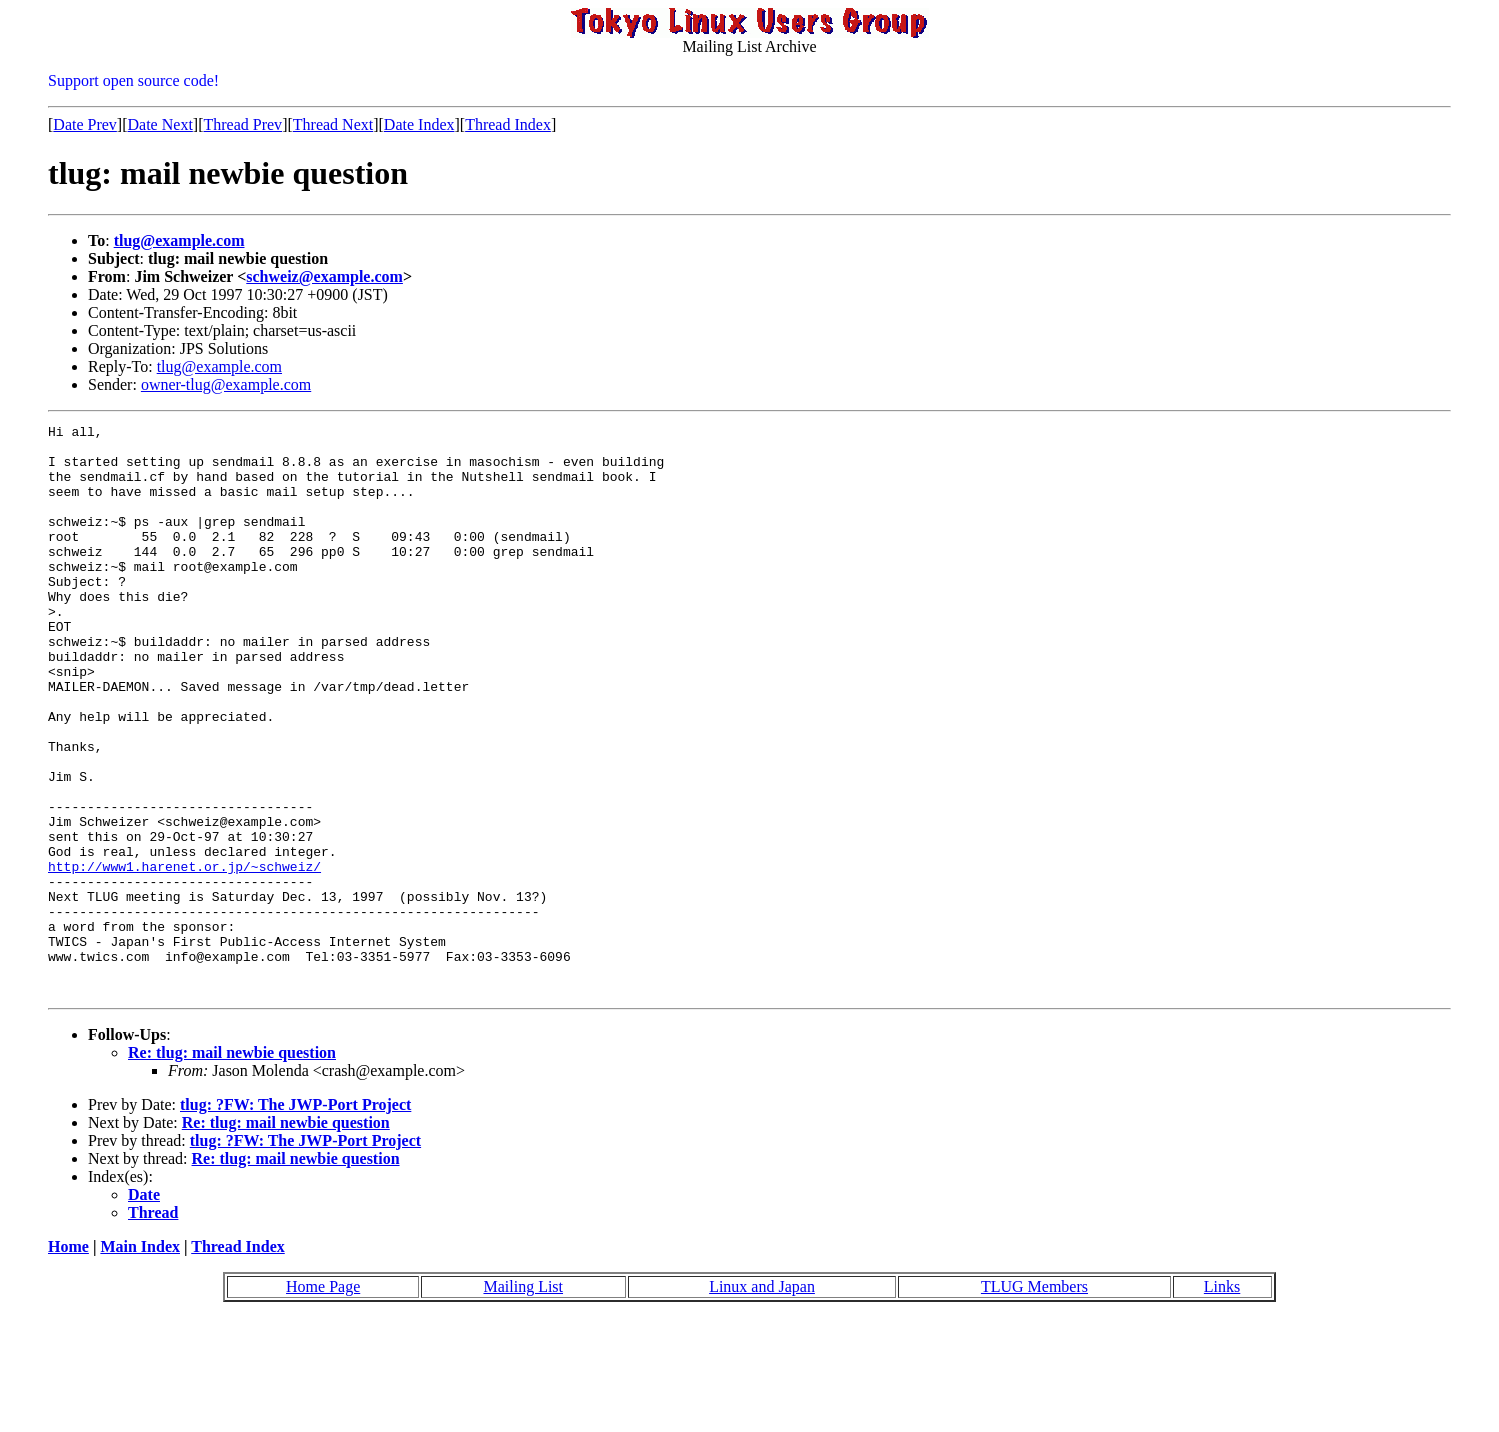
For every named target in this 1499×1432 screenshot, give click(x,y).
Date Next (160, 124)
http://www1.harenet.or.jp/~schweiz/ (184, 956)
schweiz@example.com (324, 276)
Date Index (419, 124)
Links (1222, 1400)
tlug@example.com (179, 240)
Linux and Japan (762, 1400)
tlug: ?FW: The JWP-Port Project (295, 1218)
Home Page (323, 1400)
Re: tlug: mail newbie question (232, 1166)
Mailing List (523, 1400)
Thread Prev (242, 124)
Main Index (140, 1360)
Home (68, 1360)
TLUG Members (1034, 1400)
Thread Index (508, 124)
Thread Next (333, 124)
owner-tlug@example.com (226, 384)
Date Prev (85, 124)
